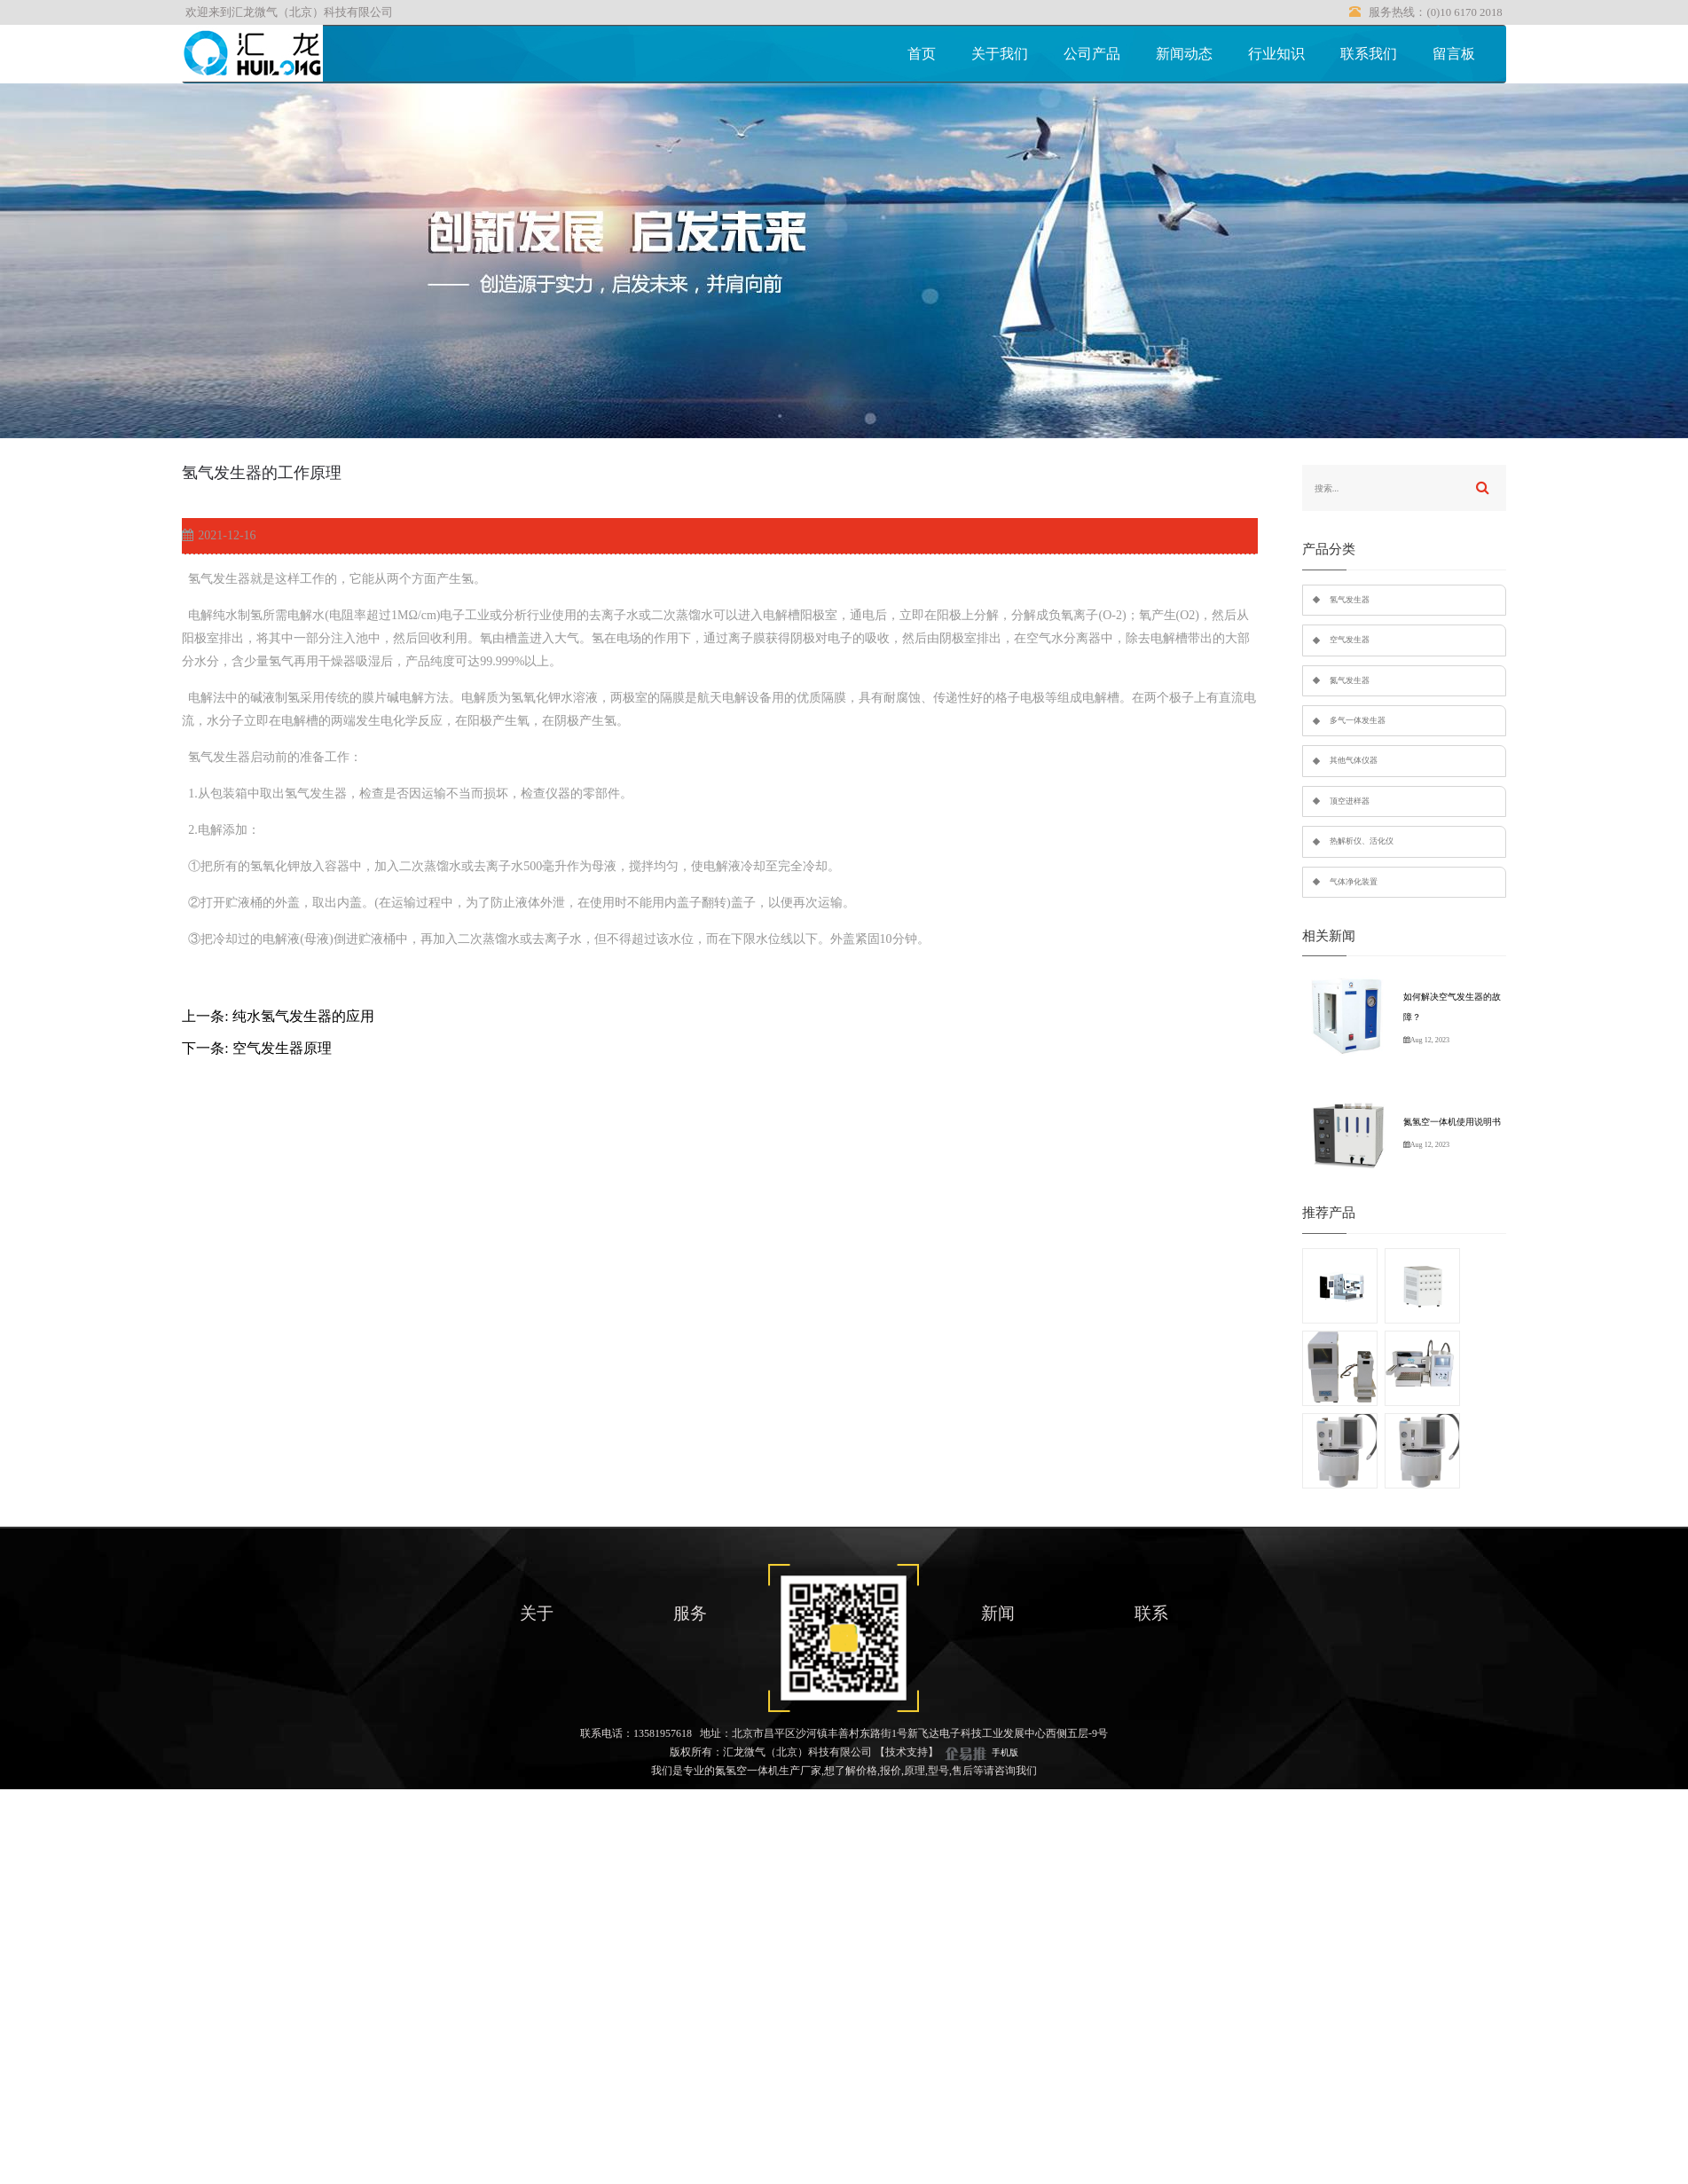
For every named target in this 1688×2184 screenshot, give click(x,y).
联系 (1151, 1613)
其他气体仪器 (1354, 760)
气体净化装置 (1354, 881)
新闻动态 (1184, 53)
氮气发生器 (1350, 680)
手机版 (1005, 1752)
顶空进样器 (1350, 801)
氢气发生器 (1350, 599)
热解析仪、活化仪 (1362, 841)
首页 (921, 53)
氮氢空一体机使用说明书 (1452, 1122)
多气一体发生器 (1358, 720)
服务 (690, 1613)
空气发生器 (1350, 639)
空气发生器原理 (282, 1048)
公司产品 (1092, 53)
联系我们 (1368, 53)
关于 (537, 1613)
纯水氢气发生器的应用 (303, 1016)
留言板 (1454, 53)
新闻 (998, 1613)
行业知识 (1276, 53)
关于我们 (999, 53)
